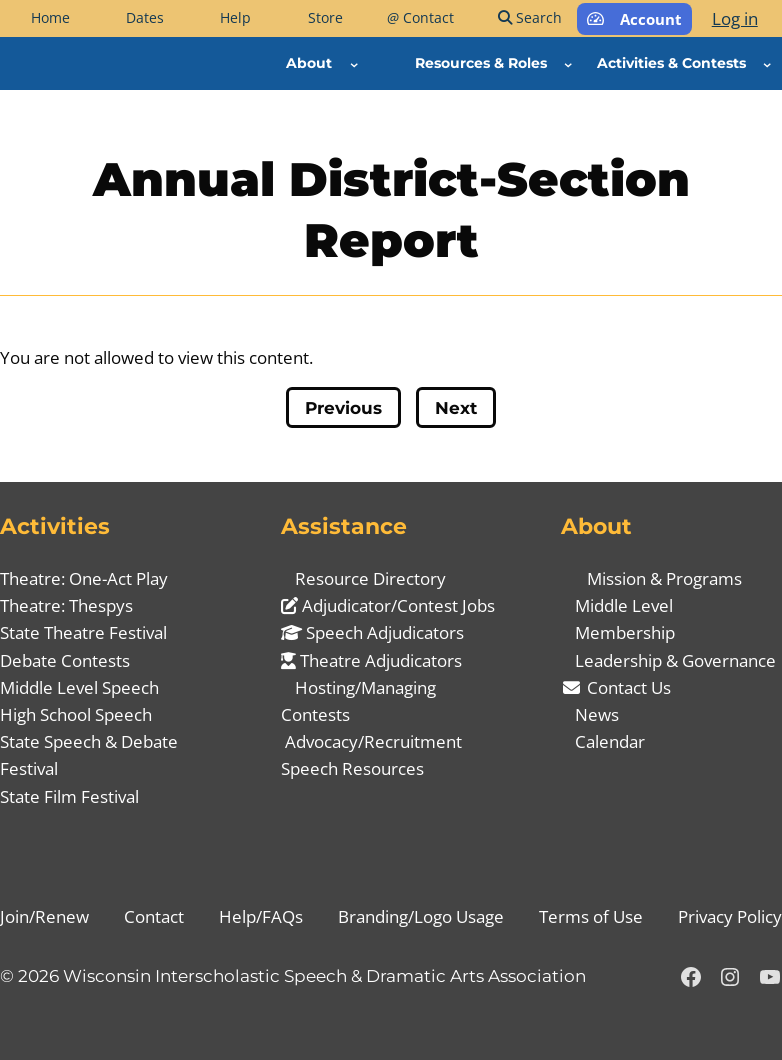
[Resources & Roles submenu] (568, 63)
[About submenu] (354, 63)
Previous (343, 408)
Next (456, 408)
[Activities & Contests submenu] (767, 63)
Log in (735, 18)
